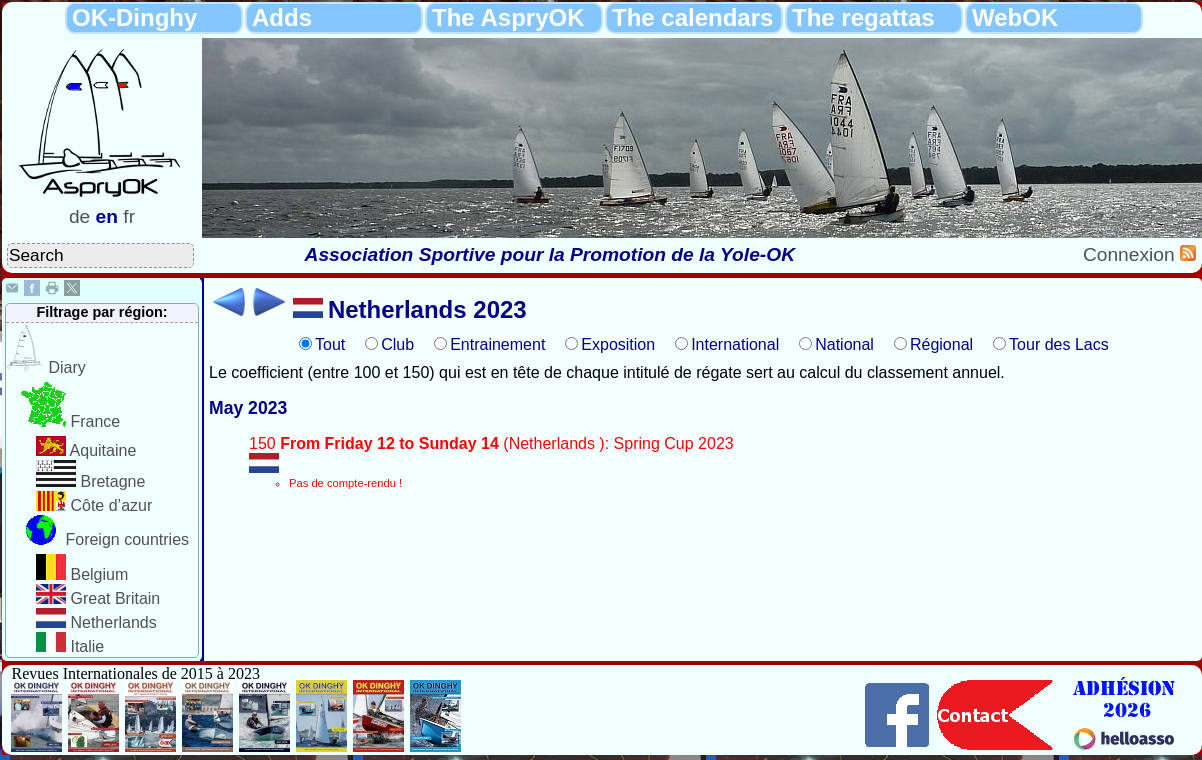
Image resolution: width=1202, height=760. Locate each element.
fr (129, 216)
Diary (66, 367)
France (95, 421)
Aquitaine (103, 450)
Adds (282, 17)
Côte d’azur (111, 505)
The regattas (863, 17)
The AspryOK (508, 17)
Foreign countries (127, 539)
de (79, 216)
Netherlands (113, 622)
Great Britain (115, 598)
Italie (87, 646)
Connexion (1131, 254)
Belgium (99, 574)
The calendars (692, 17)
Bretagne (112, 481)
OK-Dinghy (134, 17)
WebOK (1015, 17)
